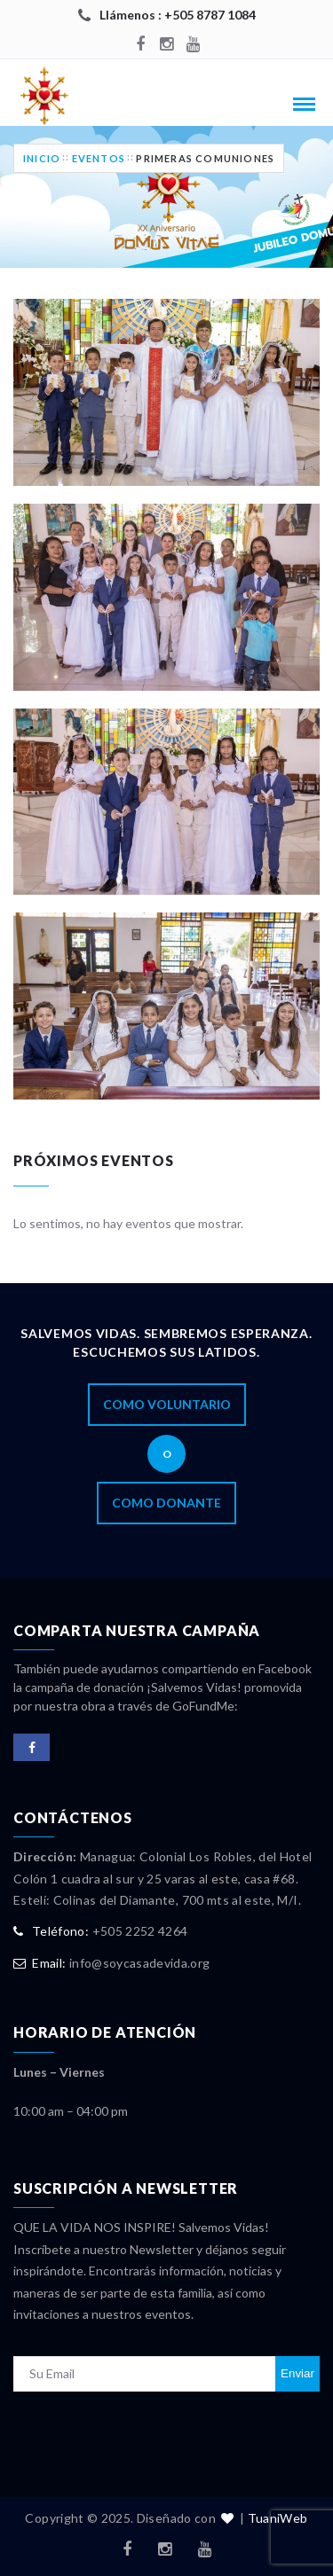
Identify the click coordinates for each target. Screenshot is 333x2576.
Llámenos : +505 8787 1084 (177, 14)
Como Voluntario (167, 1404)
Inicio (41, 158)
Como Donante (166, 1502)
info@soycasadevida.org (139, 1962)
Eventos (98, 158)
